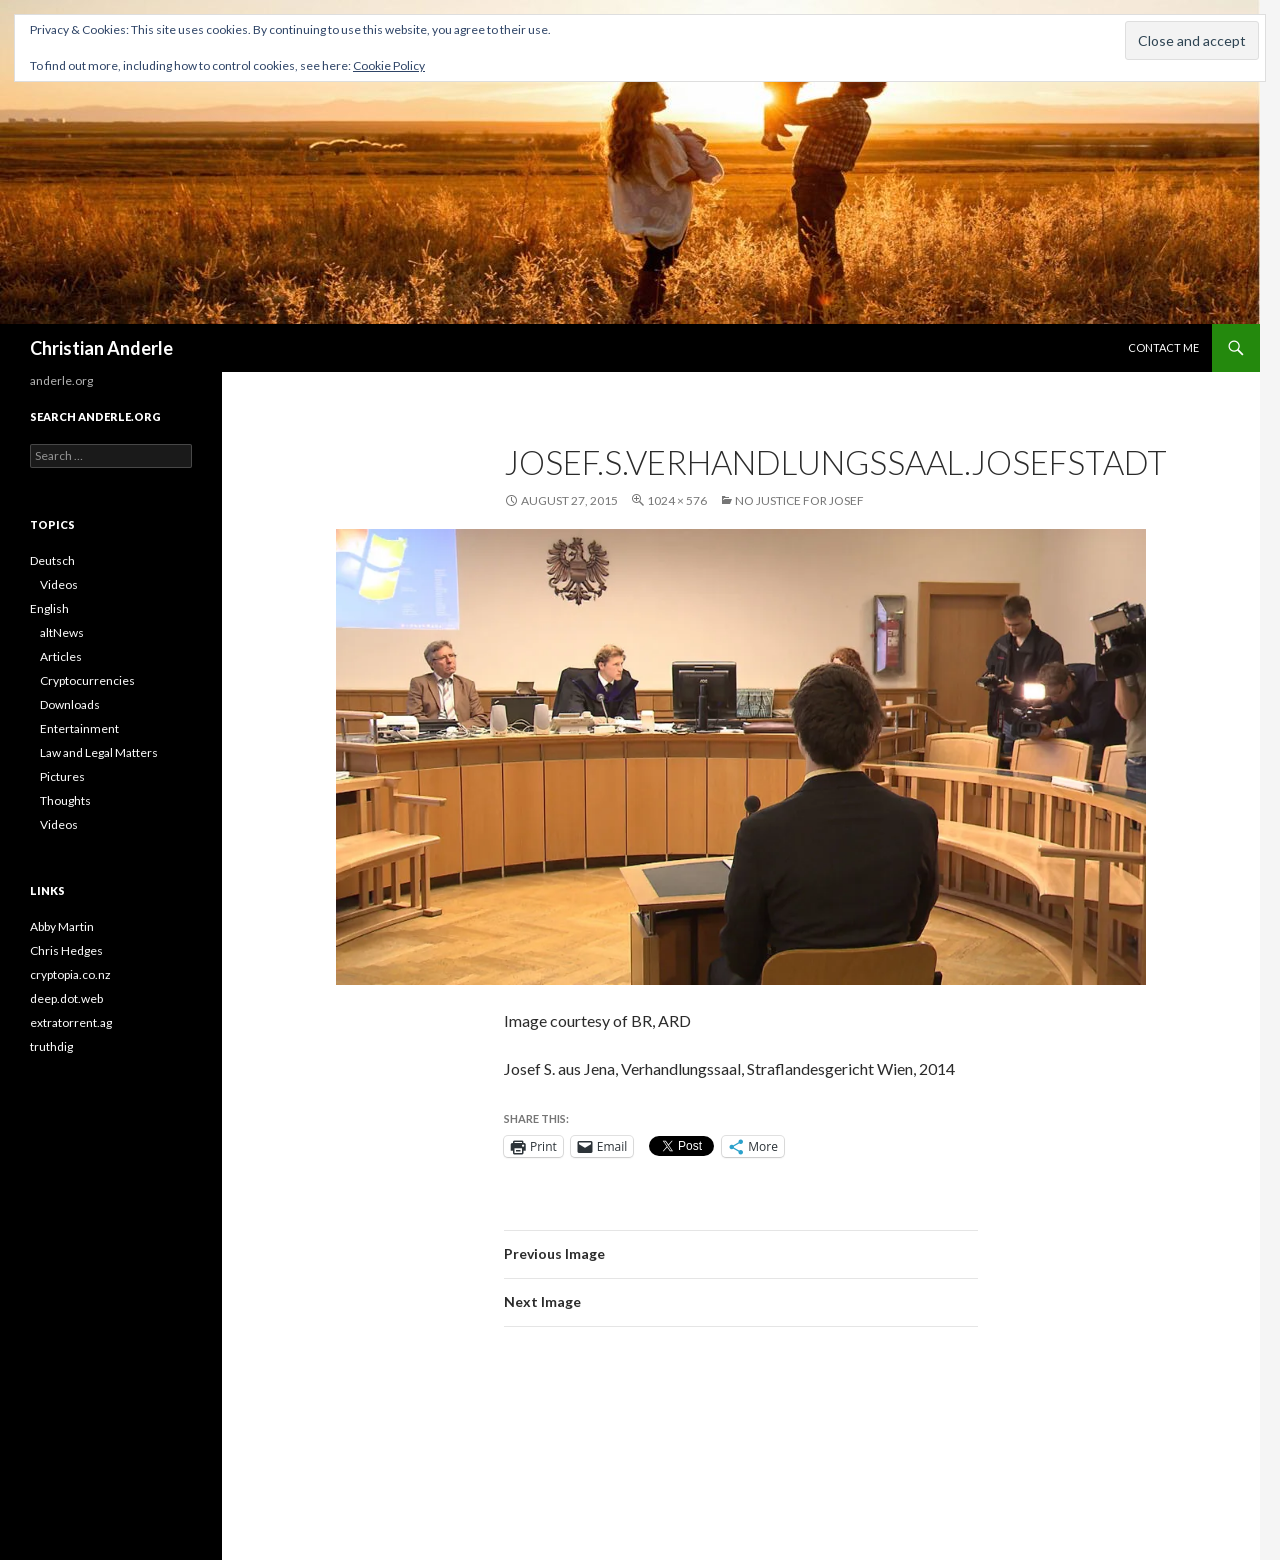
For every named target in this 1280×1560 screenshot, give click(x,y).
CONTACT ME (1163, 347)
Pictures (62, 776)
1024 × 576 (677, 500)
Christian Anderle (101, 348)
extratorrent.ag (71, 1022)
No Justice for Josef (799, 500)
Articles (61, 656)
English (49, 608)
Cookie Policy (389, 65)
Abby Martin (62, 926)
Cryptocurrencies (87, 680)
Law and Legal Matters (99, 752)
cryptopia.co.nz (70, 974)
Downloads (70, 704)
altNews (62, 632)
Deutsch (52, 560)
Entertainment (79, 728)
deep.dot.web (66, 998)
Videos (59, 584)
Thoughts (65, 800)
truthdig (51, 1046)
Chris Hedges (66, 950)
